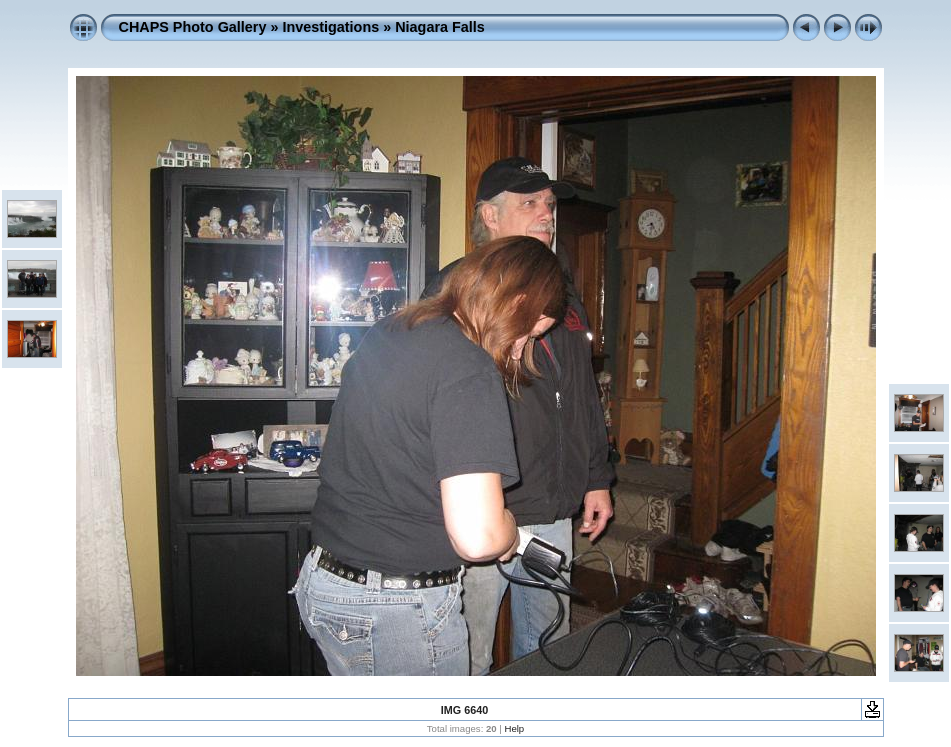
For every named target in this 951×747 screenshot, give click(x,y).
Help (514, 728)
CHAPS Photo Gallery (193, 27)
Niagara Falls (440, 27)
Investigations (330, 27)
